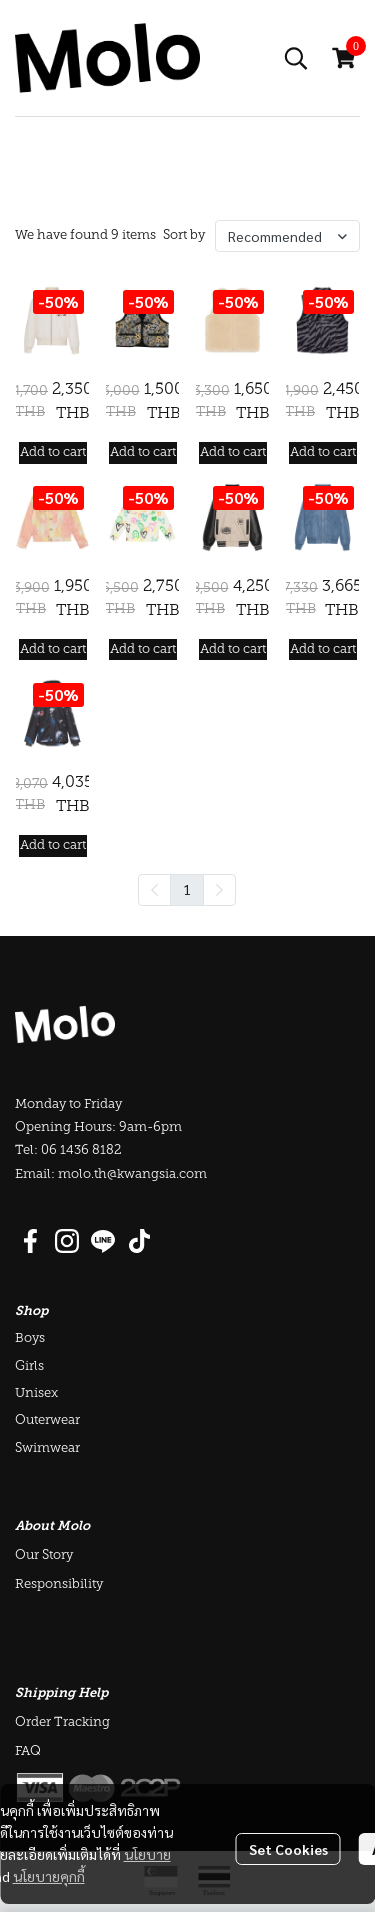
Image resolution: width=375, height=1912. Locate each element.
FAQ (28, 1751)
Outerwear (47, 1420)
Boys (30, 1338)
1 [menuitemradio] (187, 889)
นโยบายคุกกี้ (49, 1876)
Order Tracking (62, 1722)
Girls (29, 1366)
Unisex (36, 1393)
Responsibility (59, 1584)
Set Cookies (288, 1849)
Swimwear (47, 1448)
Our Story (44, 1555)
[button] (296, 58)
